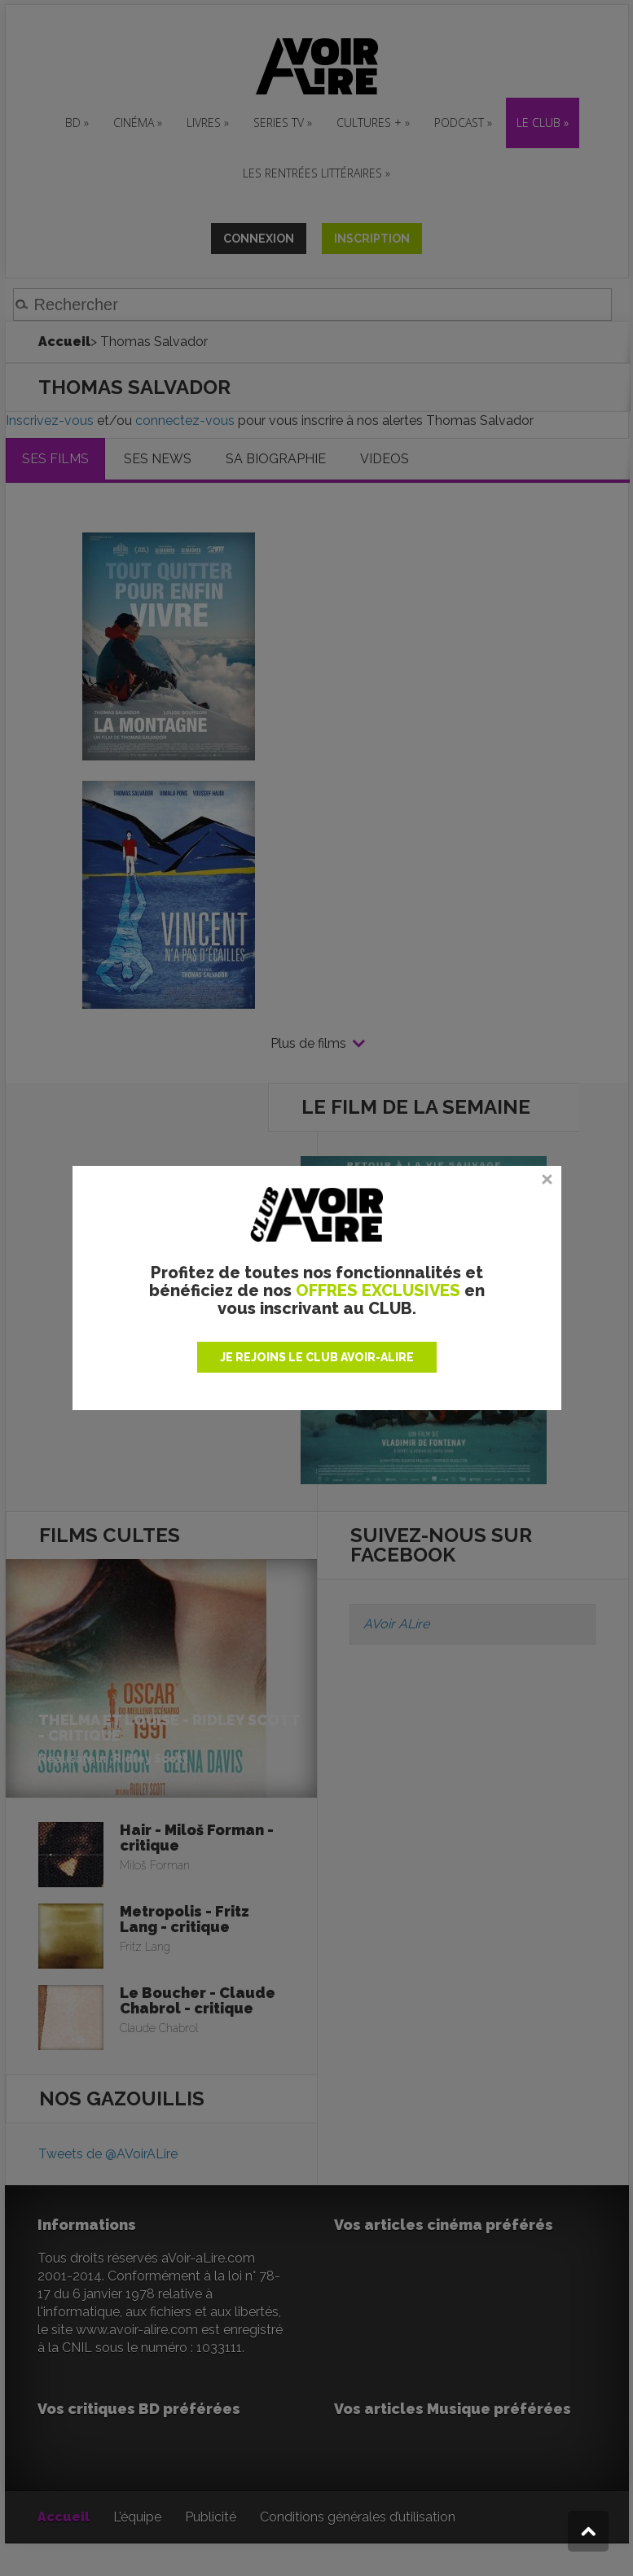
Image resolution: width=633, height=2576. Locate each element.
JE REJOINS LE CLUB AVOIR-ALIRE (317, 1357)
